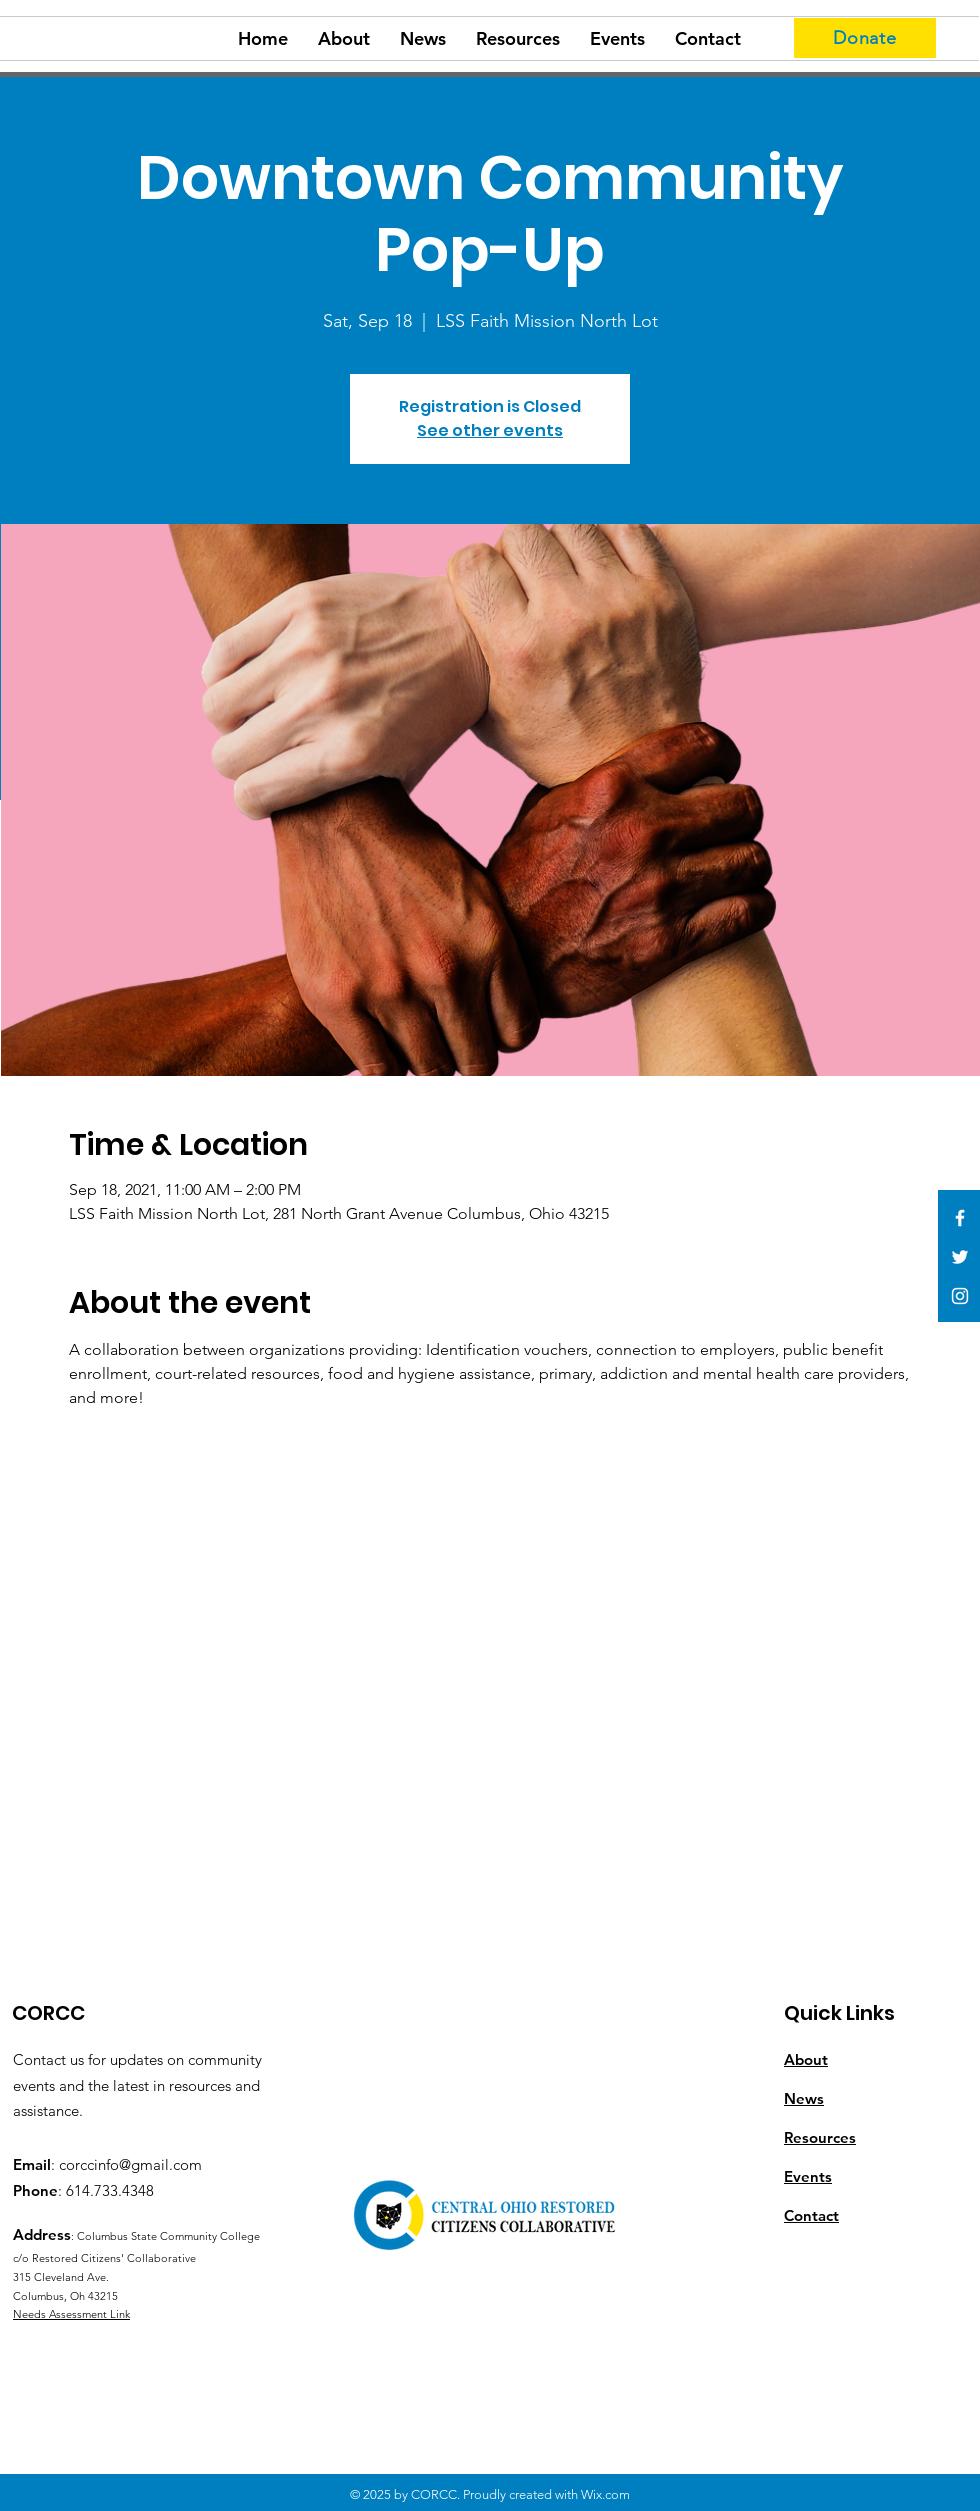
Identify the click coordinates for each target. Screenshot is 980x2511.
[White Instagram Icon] (960, 1296)
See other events (490, 430)
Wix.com (605, 2494)
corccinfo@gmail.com (130, 2164)
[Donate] (865, 38)
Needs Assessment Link (71, 2314)
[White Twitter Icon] (960, 1257)
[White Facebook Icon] (960, 1218)
